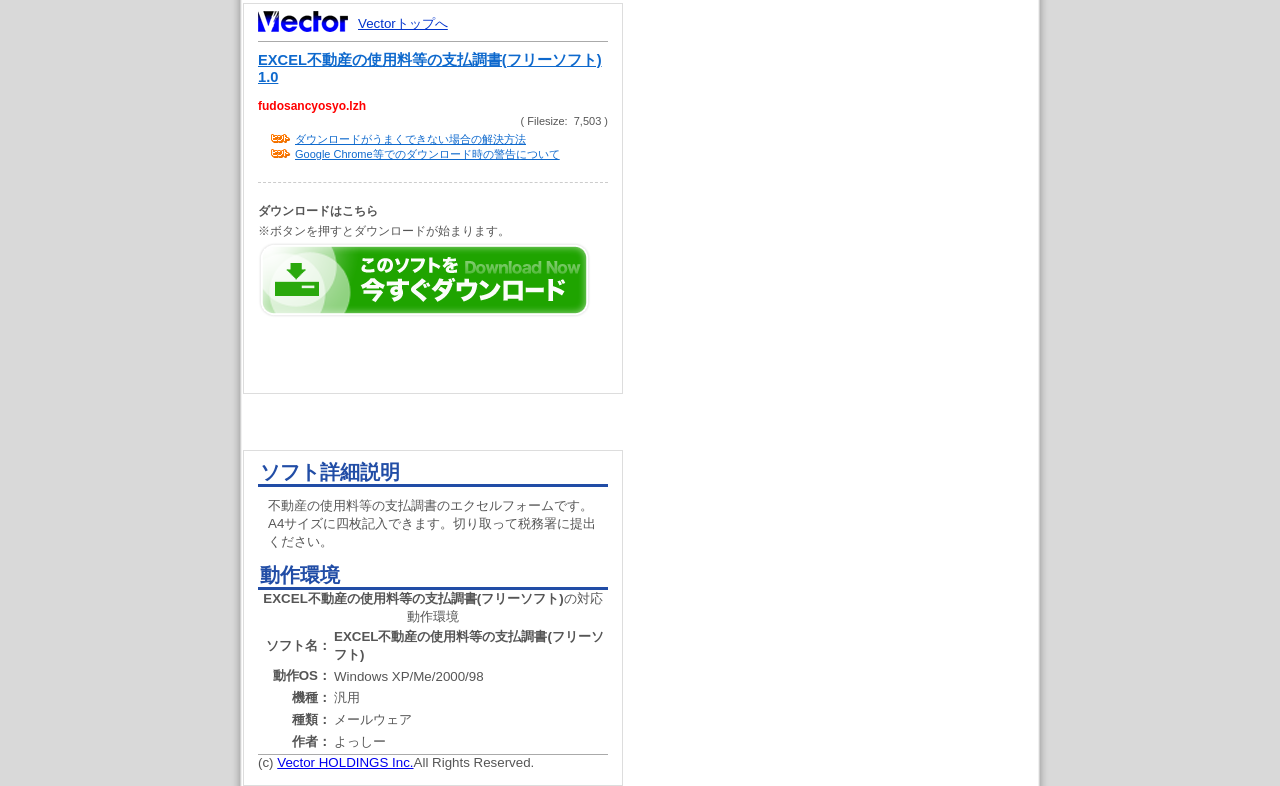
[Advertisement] (848, 380)
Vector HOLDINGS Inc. (345, 762)
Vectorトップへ (403, 23)
